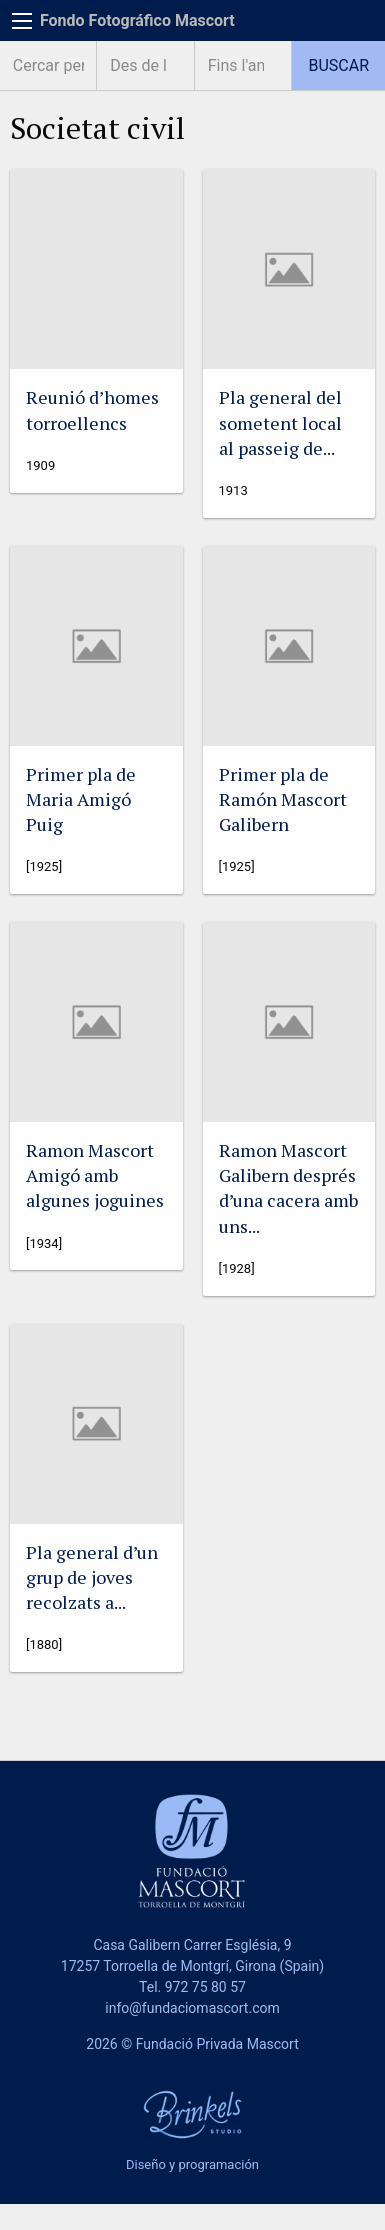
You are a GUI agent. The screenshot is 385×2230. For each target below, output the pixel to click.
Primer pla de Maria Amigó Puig (81, 799)
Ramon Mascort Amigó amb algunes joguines (95, 1175)
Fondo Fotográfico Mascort (137, 20)
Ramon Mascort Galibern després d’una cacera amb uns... (288, 1188)
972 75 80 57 (205, 1987)
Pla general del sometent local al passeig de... (280, 422)
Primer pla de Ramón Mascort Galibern (283, 799)
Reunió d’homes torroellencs (92, 409)
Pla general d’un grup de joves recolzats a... (92, 1577)
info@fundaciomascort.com (192, 2008)
